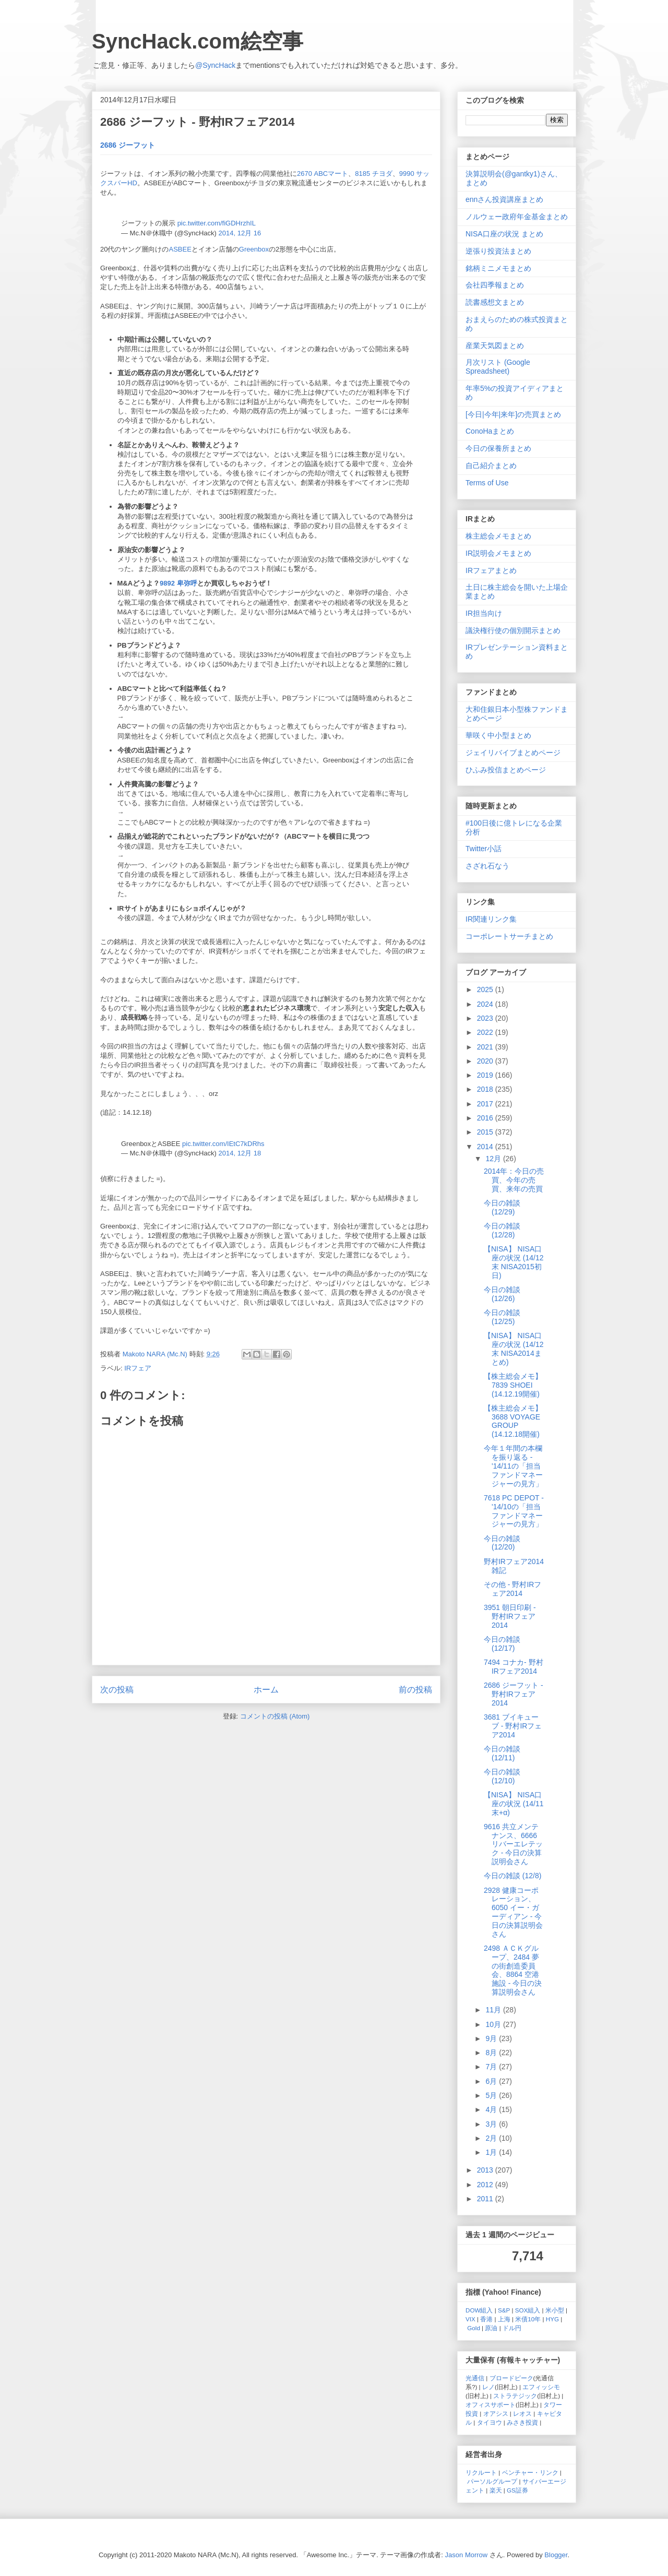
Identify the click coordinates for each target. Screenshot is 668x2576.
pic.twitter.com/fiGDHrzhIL (216, 223)
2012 (486, 2184)
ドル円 (512, 2327)
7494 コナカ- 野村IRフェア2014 (513, 1666)
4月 (492, 2109)
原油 (491, 2327)
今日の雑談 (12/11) (502, 1753)
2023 (486, 1018)
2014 (486, 1146)
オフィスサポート (491, 2404)
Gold (473, 2327)
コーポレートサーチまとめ (509, 936)
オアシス (495, 2413)
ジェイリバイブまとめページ (513, 752)
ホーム (266, 1689)
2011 (486, 2199)
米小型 (554, 2310)
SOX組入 (528, 2310)
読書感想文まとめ (495, 302)
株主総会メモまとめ (498, 536)
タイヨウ (489, 2422)
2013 (486, 2170)
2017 (486, 1104)
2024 (486, 1004)
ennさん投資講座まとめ (504, 199)
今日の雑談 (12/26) (502, 1294)
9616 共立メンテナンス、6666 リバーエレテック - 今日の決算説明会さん (513, 1844)
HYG (552, 2319)
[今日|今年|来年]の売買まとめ (513, 414)
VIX (470, 2319)
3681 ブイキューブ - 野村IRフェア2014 (513, 1726)
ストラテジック (515, 2395)
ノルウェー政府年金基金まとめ (517, 216)
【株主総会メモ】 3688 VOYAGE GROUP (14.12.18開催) (513, 1421)
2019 (486, 1075)
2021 (486, 1047)
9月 (492, 2038)
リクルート (481, 2472)
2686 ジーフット (127, 145)
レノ (488, 2386)
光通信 (475, 2378)
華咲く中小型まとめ (498, 735)
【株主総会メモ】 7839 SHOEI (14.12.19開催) (513, 1385)
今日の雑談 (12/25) (502, 1317)
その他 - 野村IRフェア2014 (512, 1588)
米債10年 (528, 2319)
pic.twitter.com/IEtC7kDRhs (223, 1144)
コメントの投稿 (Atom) (275, 1716)
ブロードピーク (511, 2378)
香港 (486, 2319)
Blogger (555, 2555)
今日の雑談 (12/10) (502, 1776)
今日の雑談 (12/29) (502, 1207)
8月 (492, 2052)
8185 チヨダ (373, 173)
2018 (486, 1089)
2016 (486, 1118)
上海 (504, 2319)
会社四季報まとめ (495, 285)
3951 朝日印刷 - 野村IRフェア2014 (510, 1616)
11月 (494, 2010)
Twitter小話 (484, 848)
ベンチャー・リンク (530, 2472)
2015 (486, 1132)
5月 (492, 2095)
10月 (494, 2024)
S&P (504, 2310)
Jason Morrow (466, 2555)
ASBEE (180, 249)
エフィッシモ (541, 2386)
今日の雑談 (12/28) (502, 1230)
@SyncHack (215, 65)
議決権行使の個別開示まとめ (513, 630)
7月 (492, 2066)
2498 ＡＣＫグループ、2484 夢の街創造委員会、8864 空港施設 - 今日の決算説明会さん (513, 1970)
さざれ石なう (487, 866)
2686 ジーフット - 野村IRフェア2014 (513, 1694)
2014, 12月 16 (240, 233)
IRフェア (137, 1368)
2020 (486, 1061)
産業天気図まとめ (495, 345)
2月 (492, 2138)
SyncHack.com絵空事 (197, 41)
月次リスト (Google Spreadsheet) (498, 366)
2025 (486, 989)
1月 (492, 2152)
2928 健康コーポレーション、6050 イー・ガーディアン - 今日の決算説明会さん (513, 1912)
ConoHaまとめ (490, 431)
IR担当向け (484, 613)
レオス (522, 2413)
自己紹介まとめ (491, 465)
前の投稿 (415, 1689)
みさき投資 (522, 2422)
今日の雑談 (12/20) (502, 1543)
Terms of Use (487, 483)
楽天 (496, 2490)
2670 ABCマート (322, 173)
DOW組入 (479, 2310)
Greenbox (254, 249)
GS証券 (517, 2490)
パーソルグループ (492, 2481)
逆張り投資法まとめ (498, 251)
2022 (486, 1032)
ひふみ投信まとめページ (506, 770)
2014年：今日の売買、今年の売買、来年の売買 (514, 1180)
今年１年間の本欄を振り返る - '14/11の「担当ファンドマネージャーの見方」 (513, 1465)
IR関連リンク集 (491, 919)
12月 (494, 1158)
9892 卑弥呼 (178, 583)
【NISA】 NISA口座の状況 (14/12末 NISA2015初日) (514, 1262)
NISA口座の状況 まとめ (504, 234)
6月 (492, 2081)
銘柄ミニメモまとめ (498, 268)
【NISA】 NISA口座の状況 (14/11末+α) (514, 1804)
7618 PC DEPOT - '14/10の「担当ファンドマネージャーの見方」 (514, 1511)
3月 (492, 2124)
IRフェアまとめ (491, 570)
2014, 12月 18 (240, 1153)
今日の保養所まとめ (498, 448)
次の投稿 (117, 1689)
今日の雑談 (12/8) (512, 1875)
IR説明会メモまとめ (498, 553)
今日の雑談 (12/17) (502, 1643)
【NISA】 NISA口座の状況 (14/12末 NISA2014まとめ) (514, 1348)
